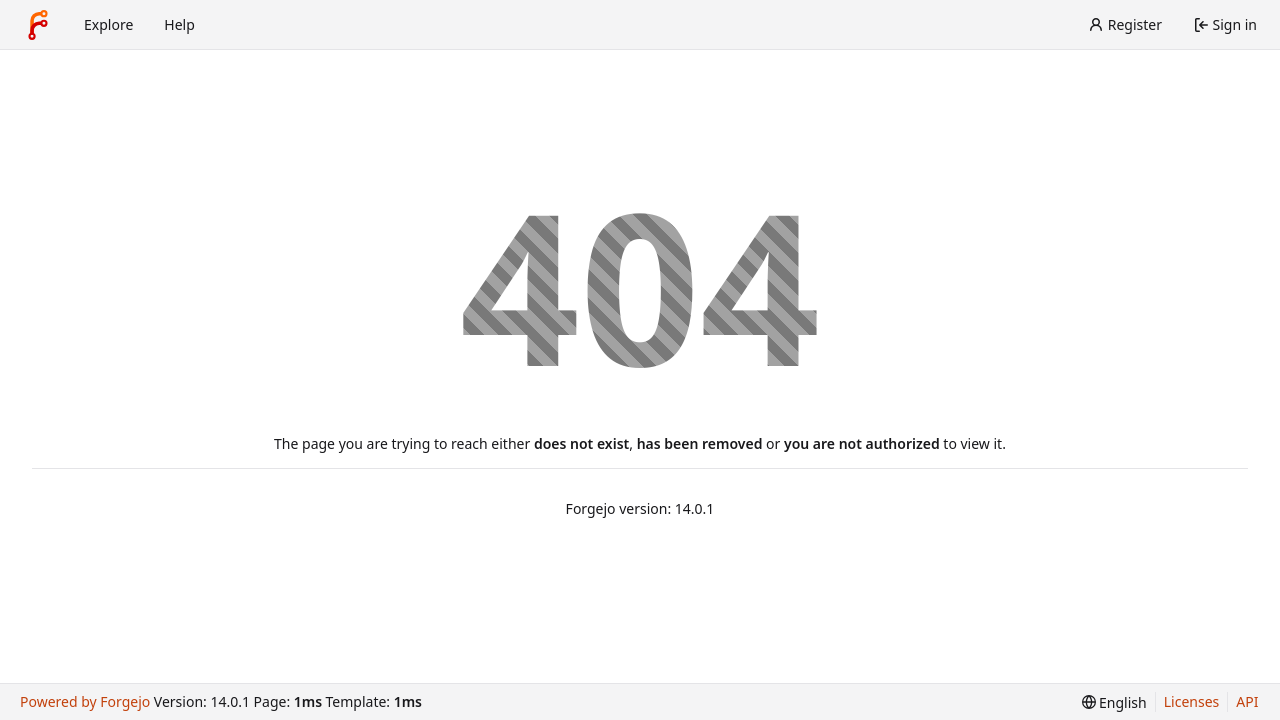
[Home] (38, 25)
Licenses (1192, 701)
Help (179, 24)
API (1247, 701)
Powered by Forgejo (85, 701)
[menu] (1114, 702)
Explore (108, 24)
